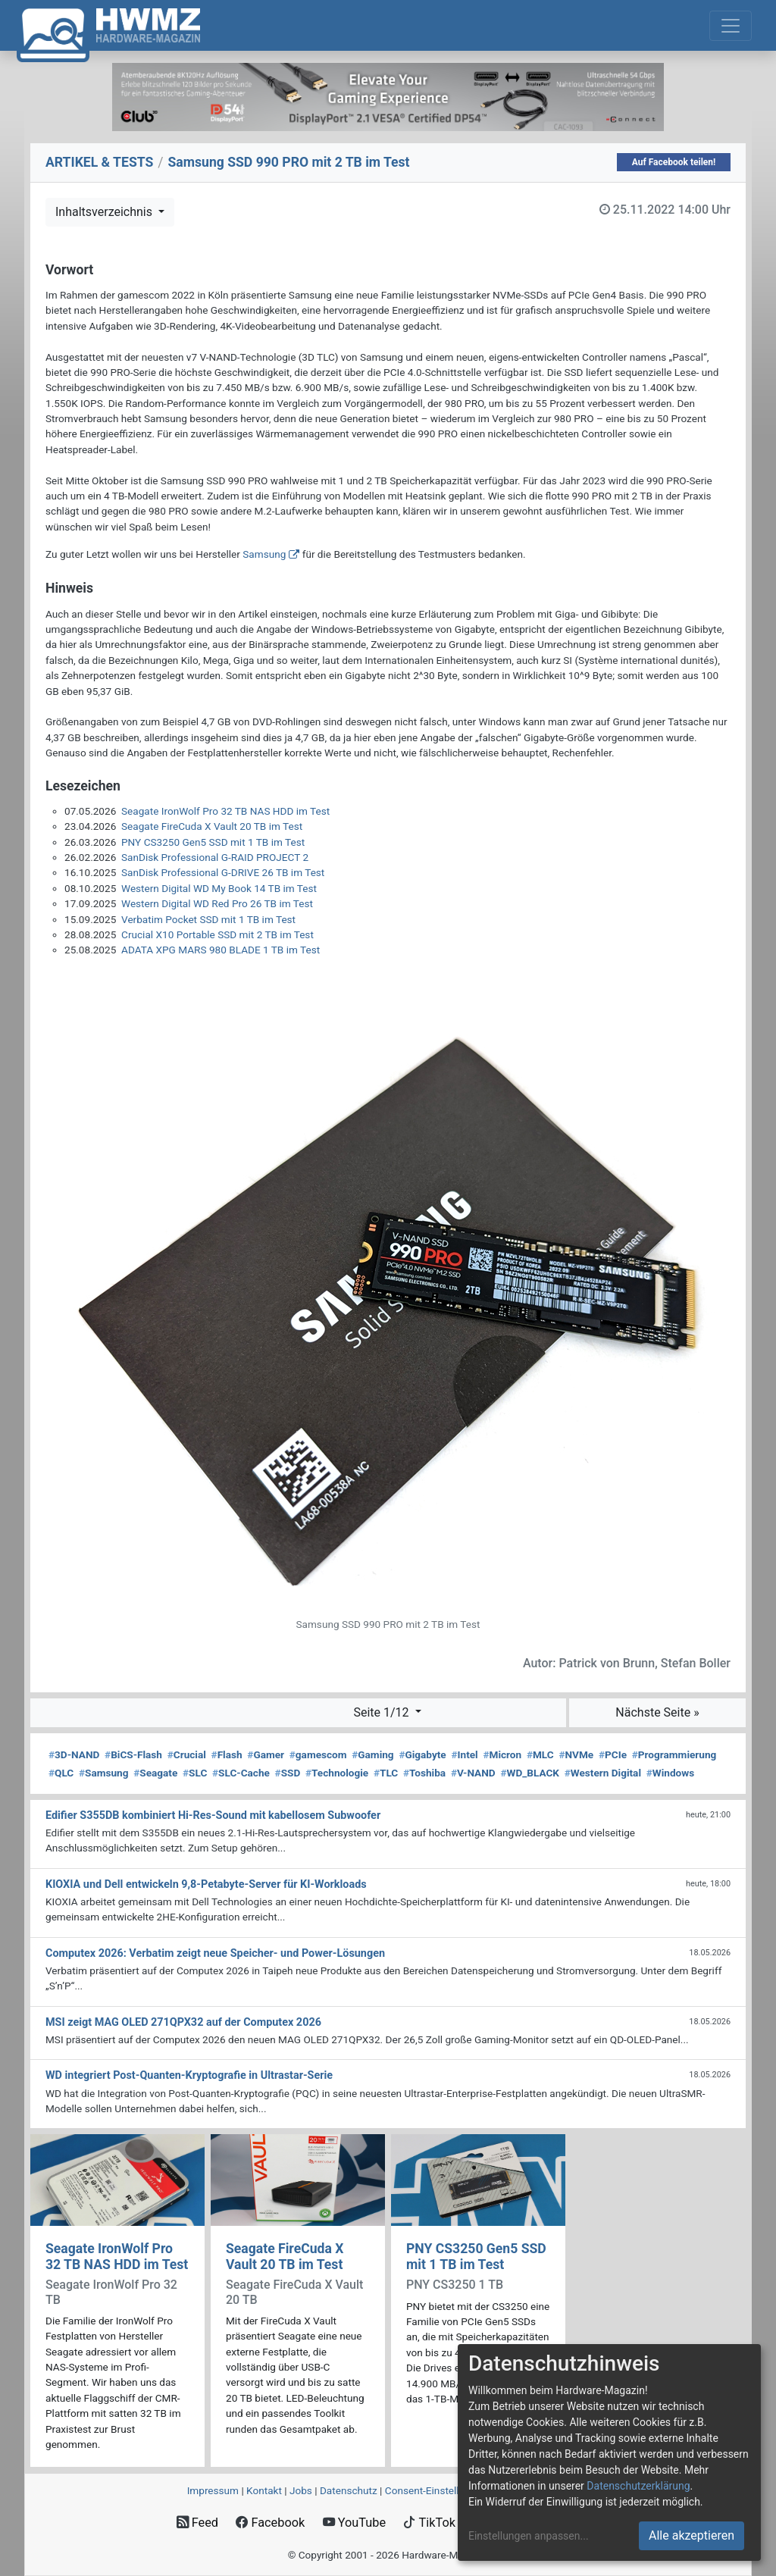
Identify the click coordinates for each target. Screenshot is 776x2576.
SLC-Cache (241, 1773)
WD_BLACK (529, 1773)
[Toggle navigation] (730, 26)
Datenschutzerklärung (638, 2486)
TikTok (429, 2522)
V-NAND (473, 1773)
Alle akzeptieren (691, 2535)
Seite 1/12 (382, 1712)
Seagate (155, 1773)
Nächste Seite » (657, 1712)
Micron (502, 1754)
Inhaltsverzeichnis (105, 212)
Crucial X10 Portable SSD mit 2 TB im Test (217, 934)
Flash (226, 1754)
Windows (670, 1773)
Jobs (300, 2490)
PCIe (613, 1754)
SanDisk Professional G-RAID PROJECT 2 (214, 857)
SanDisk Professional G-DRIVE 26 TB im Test (222, 872)
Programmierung (674, 1754)
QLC (61, 1773)
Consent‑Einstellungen (436, 2490)
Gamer (265, 1754)
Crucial (186, 1754)
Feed (197, 2522)
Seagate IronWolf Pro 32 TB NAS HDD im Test (225, 811)
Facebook (270, 2522)
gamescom (318, 1754)
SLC (195, 1773)
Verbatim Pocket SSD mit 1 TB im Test (208, 919)
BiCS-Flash (133, 1754)
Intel (464, 1754)
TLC (386, 1773)
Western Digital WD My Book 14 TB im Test (219, 888)
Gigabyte (422, 1754)
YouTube (354, 2522)
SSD (288, 1773)
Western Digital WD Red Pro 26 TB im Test (217, 903)
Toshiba (424, 1773)
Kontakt (264, 2490)
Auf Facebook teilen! (674, 162)
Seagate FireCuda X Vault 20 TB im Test (211, 826)
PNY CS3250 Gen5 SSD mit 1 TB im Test (213, 842)
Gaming (372, 1754)
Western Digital (603, 1773)
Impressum (213, 2490)
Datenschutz (348, 2490)
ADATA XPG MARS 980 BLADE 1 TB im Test (220, 950)
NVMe (576, 1754)
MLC (540, 1754)
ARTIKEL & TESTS (99, 162)
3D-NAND (73, 1754)
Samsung (264, 554)
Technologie (336, 1773)
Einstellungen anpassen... (528, 2536)
